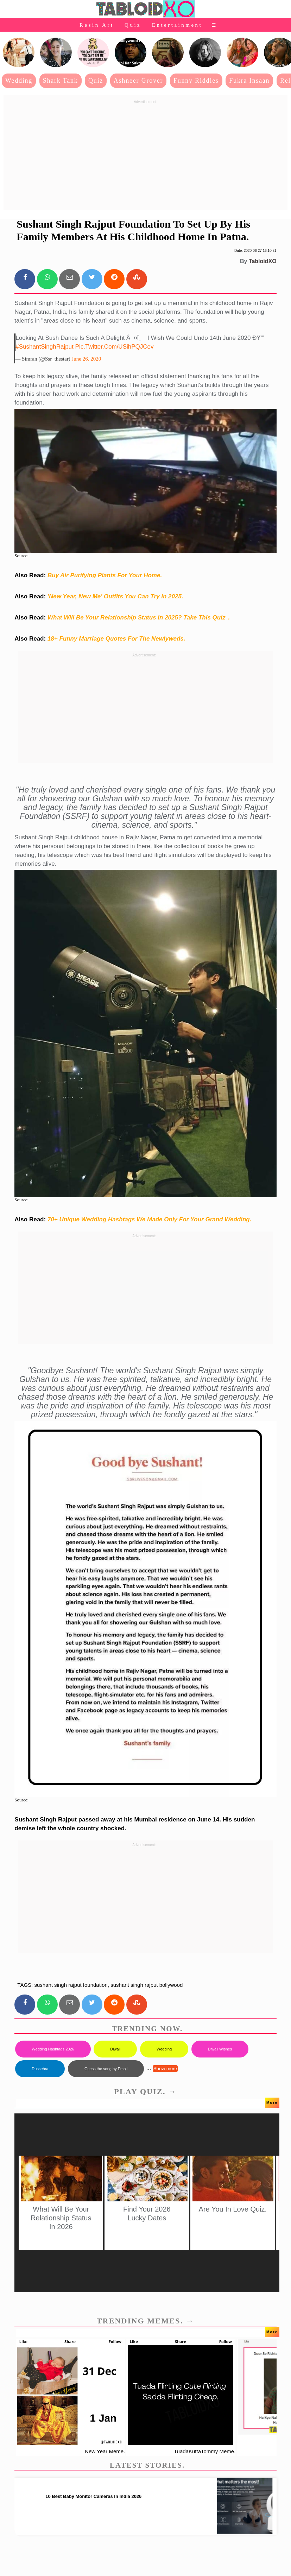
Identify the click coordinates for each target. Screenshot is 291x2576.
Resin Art (97, 25)
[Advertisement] (145, 156)
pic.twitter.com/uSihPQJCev (114, 346)
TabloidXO (263, 261)
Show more (165, 2068)
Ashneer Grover (138, 80)
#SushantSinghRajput (44, 346)
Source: (21, 555)
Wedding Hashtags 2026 (53, 2049)
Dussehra (40, 2069)
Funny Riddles (196, 80)
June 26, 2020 (86, 359)
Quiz (133, 25)
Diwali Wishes (220, 2049)
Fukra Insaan (249, 80)
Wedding (18, 80)
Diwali (115, 2049)
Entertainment (177, 25)
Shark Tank (60, 80)
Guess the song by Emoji (105, 2069)
